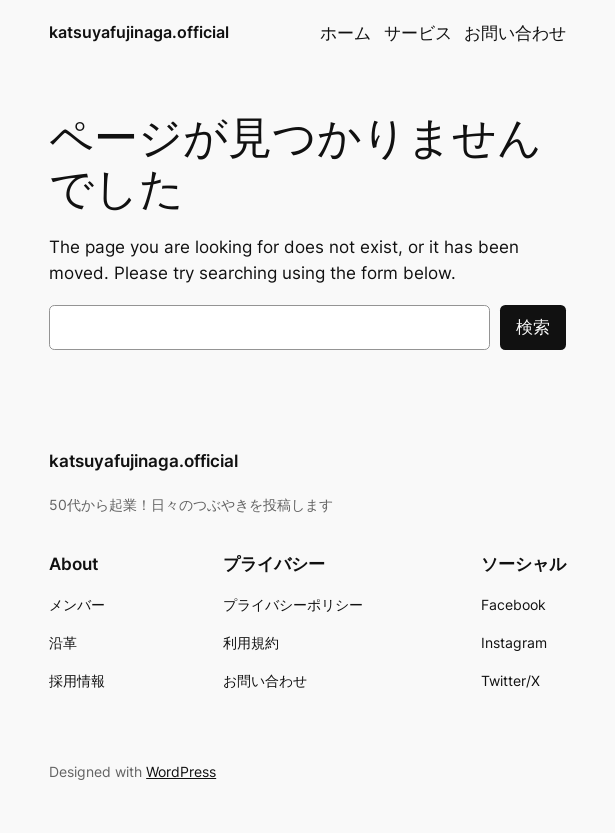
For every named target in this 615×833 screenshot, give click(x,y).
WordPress (181, 771)
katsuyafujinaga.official (139, 32)
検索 (533, 327)
